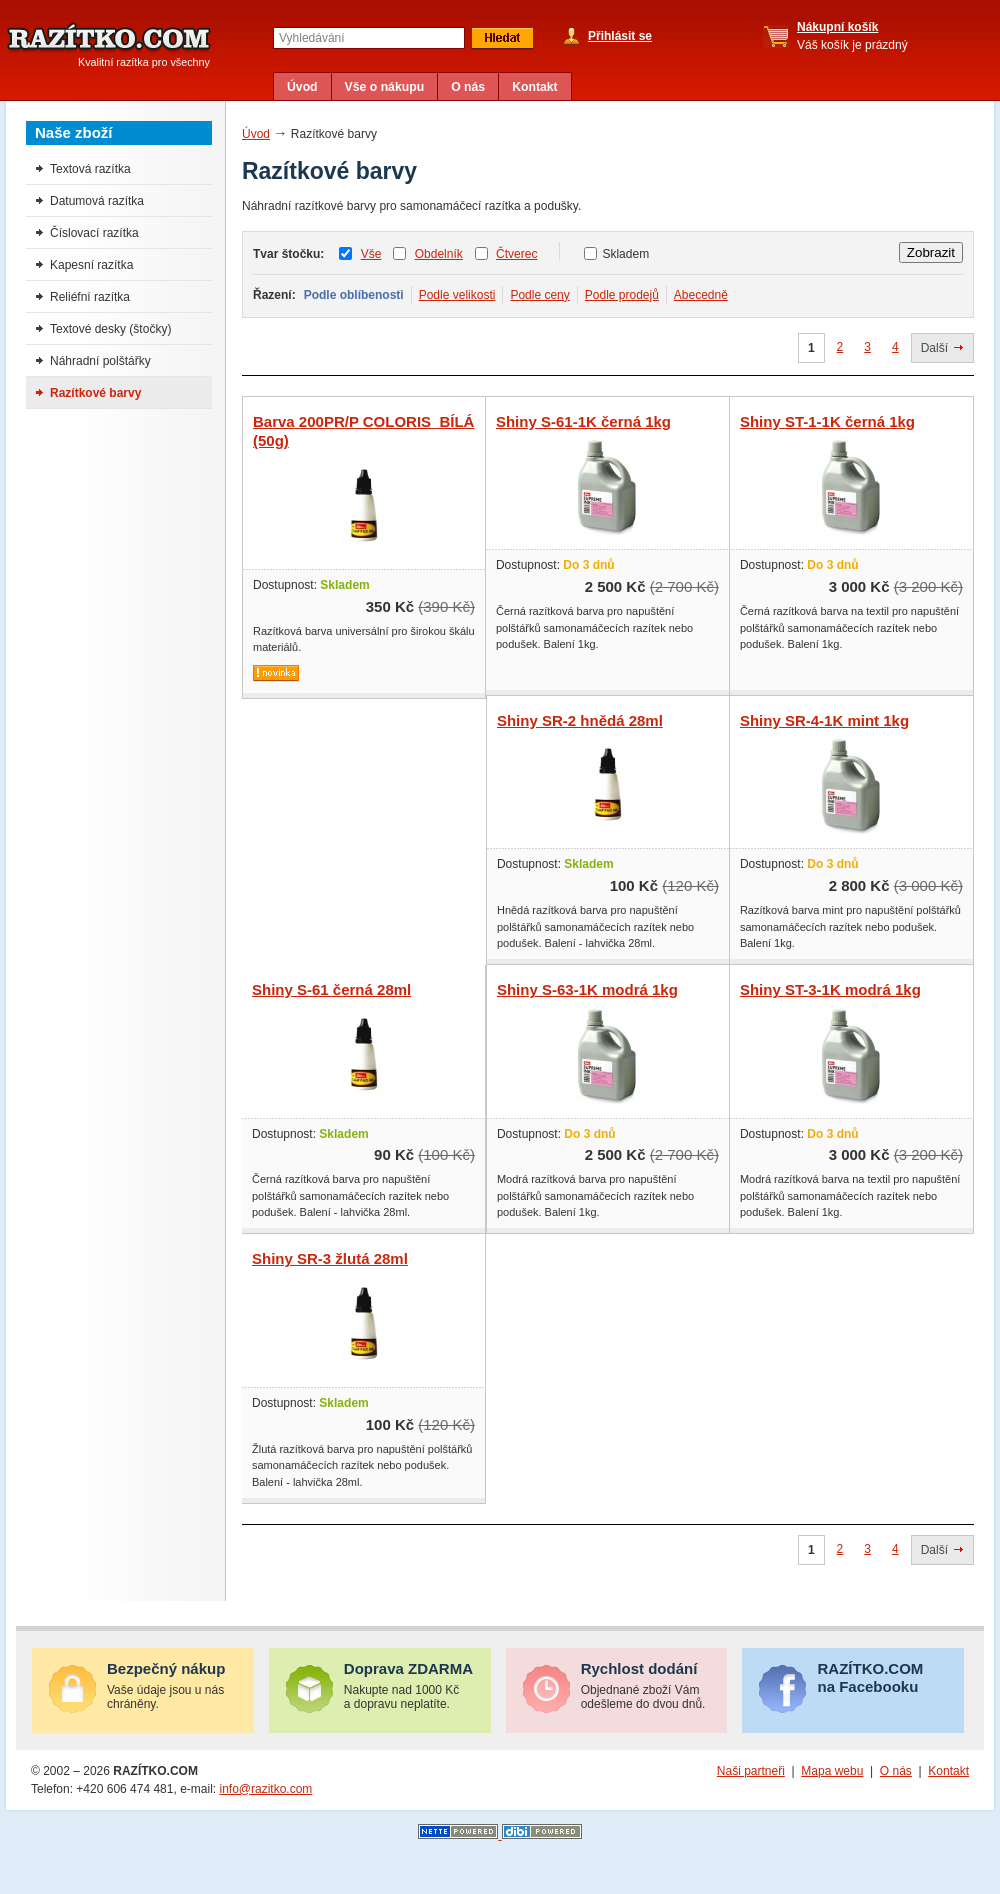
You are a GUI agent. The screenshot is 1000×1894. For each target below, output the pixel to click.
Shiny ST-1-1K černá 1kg (827, 421)
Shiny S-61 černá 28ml (331, 989)
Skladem (625, 254)
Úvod (302, 87)
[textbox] (369, 38)
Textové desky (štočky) (110, 329)
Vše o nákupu (385, 87)
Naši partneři (751, 1771)
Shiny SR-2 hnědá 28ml (580, 720)
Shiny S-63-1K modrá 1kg (587, 989)
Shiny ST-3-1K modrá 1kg (830, 989)
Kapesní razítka (91, 265)
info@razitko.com (265, 1789)
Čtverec (516, 254)
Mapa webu (832, 1771)
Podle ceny (539, 295)
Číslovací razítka (94, 233)
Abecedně (701, 295)
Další (934, 348)
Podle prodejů (622, 295)
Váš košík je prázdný (852, 36)
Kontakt (535, 87)
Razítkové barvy (95, 393)
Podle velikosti (457, 295)
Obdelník (439, 254)
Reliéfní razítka (90, 297)
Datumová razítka (97, 201)
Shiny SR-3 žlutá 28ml (330, 1258)
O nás (468, 87)
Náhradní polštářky (100, 361)
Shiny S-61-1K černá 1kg (583, 421)
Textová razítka (90, 169)
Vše (371, 254)
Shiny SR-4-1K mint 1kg (824, 720)
